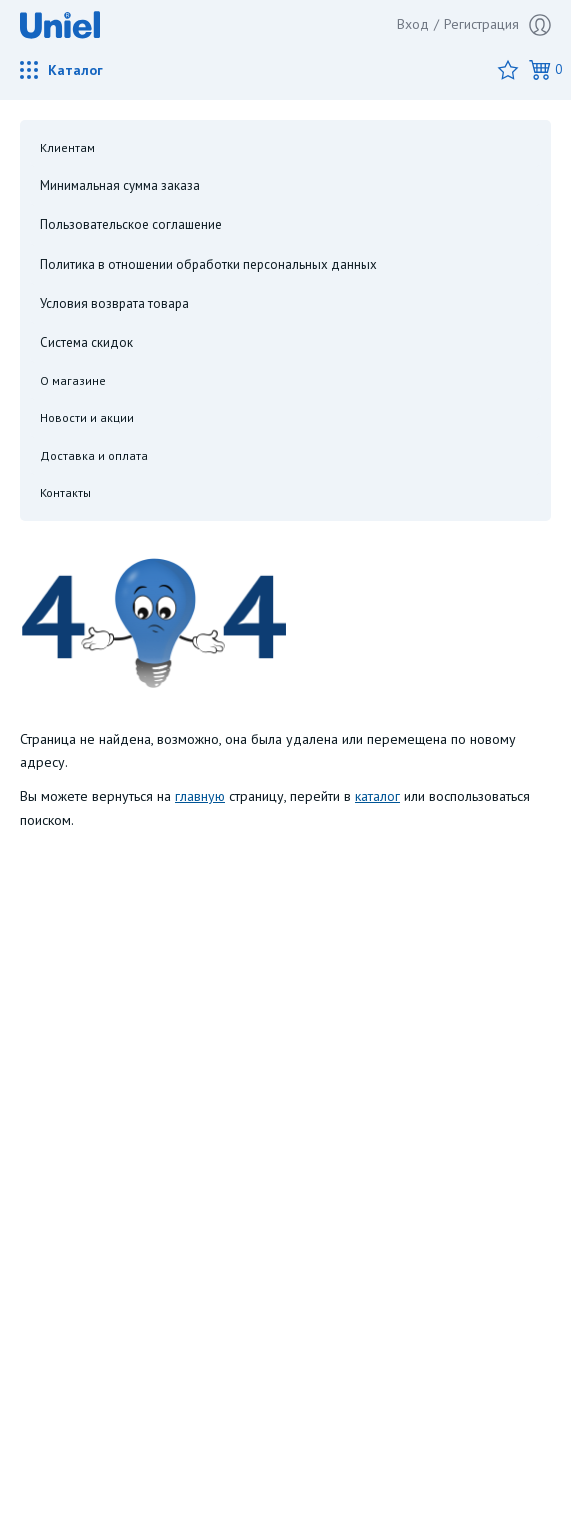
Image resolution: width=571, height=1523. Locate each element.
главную (200, 796)
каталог (377, 796)
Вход (413, 24)
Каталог (61, 70)
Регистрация (497, 25)
